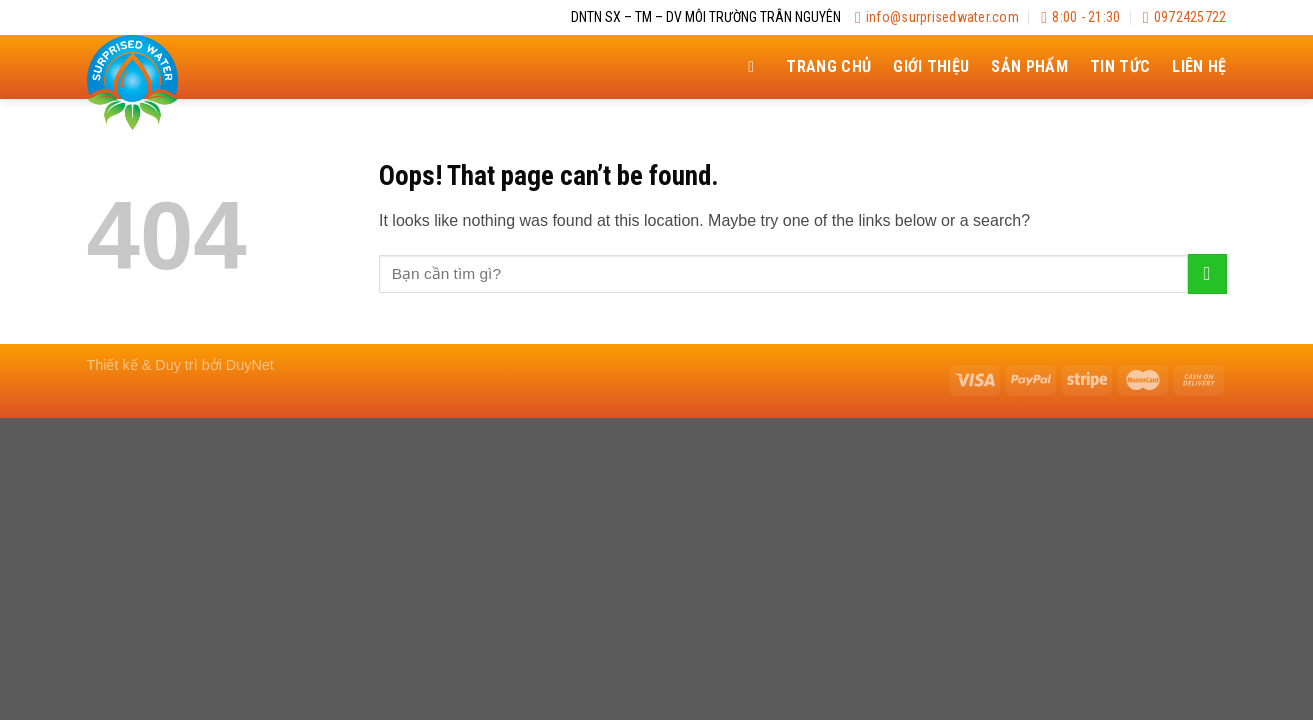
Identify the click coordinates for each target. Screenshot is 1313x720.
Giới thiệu (931, 66)
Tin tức (1120, 66)
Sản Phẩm (1029, 66)
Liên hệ (1199, 66)
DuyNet (250, 365)
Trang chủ (828, 66)
